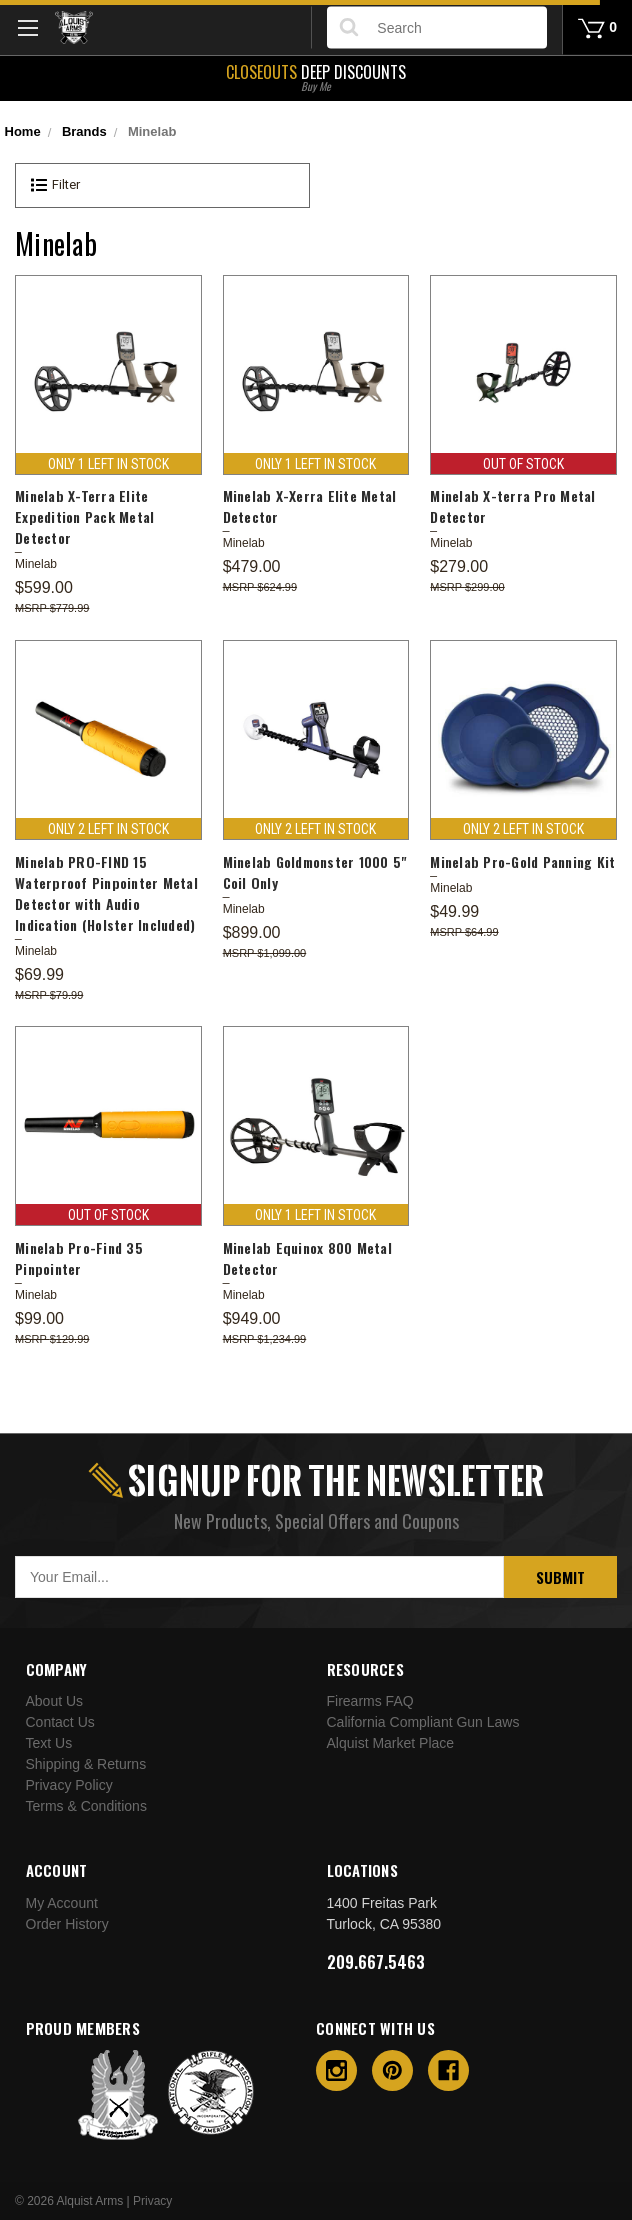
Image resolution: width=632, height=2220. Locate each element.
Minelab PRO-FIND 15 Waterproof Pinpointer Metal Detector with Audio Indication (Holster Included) (106, 893)
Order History (67, 1924)
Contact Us (60, 1722)
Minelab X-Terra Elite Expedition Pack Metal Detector (84, 516)
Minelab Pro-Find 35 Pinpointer (79, 1258)
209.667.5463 (376, 1962)
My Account (62, 1903)
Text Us (49, 1743)
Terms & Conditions (86, 1806)
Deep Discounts (316, 76)
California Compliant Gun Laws (423, 1722)
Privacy (152, 2201)
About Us (55, 1701)
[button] (162, 185)
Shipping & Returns (86, 1764)
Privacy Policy (69, 1785)
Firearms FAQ (370, 1701)
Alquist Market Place (391, 1743)
